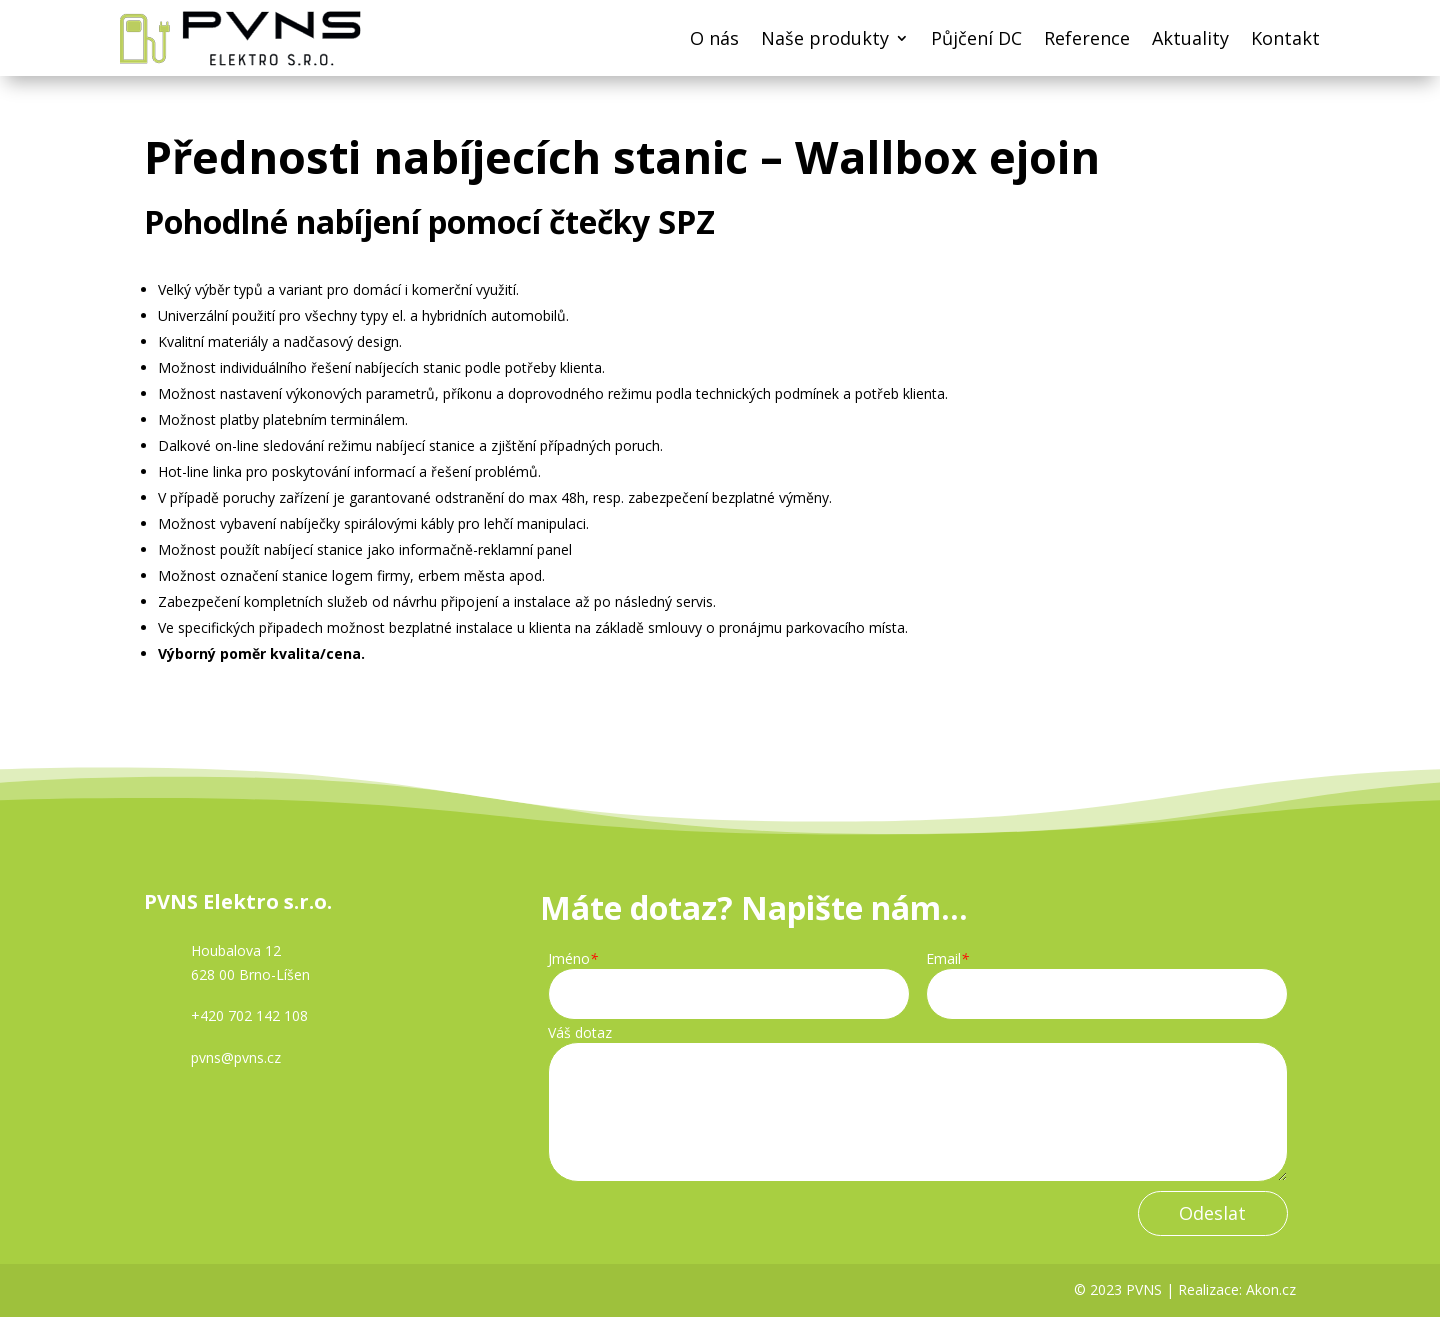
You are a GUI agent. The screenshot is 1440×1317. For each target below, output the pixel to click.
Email (947, 959)
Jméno (573, 959)
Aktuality (1190, 38)
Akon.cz (1271, 1289)
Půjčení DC (976, 38)
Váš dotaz (580, 1033)
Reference (1087, 38)
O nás (714, 38)
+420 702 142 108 (249, 1015)
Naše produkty (825, 38)
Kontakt (1285, 38)
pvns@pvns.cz (236, 1057)
